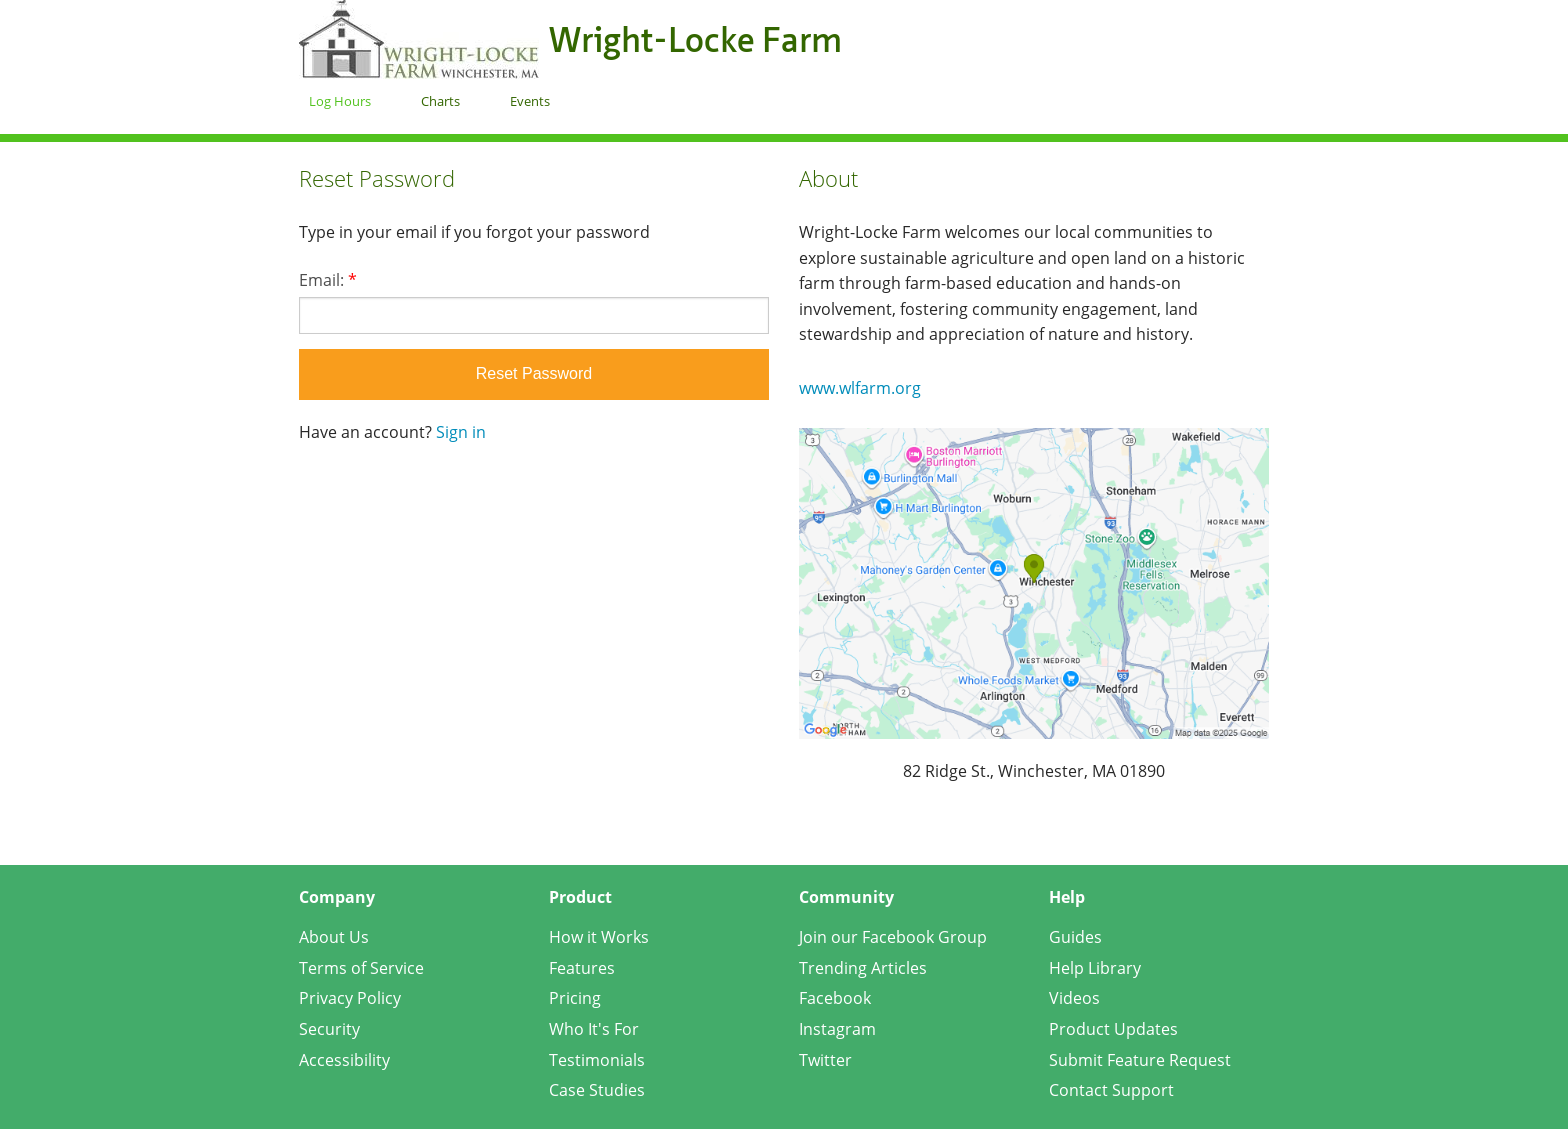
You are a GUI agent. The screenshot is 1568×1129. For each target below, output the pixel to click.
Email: (328, 280)
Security (329, 1029)
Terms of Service (361, 968)
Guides (1075, 937)
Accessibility (344, 1060)
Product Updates (1113, 1029)
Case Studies (597, 1090)
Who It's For (594, 1029)
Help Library (1095, 968)
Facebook (835, 998)
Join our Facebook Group (893, 937)
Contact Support (1111, 1090)
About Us (334, 937)
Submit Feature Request (1140, 1060)
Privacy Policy (350, 998)
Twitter (825, 1060)
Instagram (837, 1029)
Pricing (575, 998)
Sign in (461, 432)
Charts (440, 101)
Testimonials (597, 1060)
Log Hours (340, 101)
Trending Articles (863, 968)
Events (530, 101)
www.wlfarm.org (860, 388)
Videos (1074, 998)
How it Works (599, 937)
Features (582, 968)
